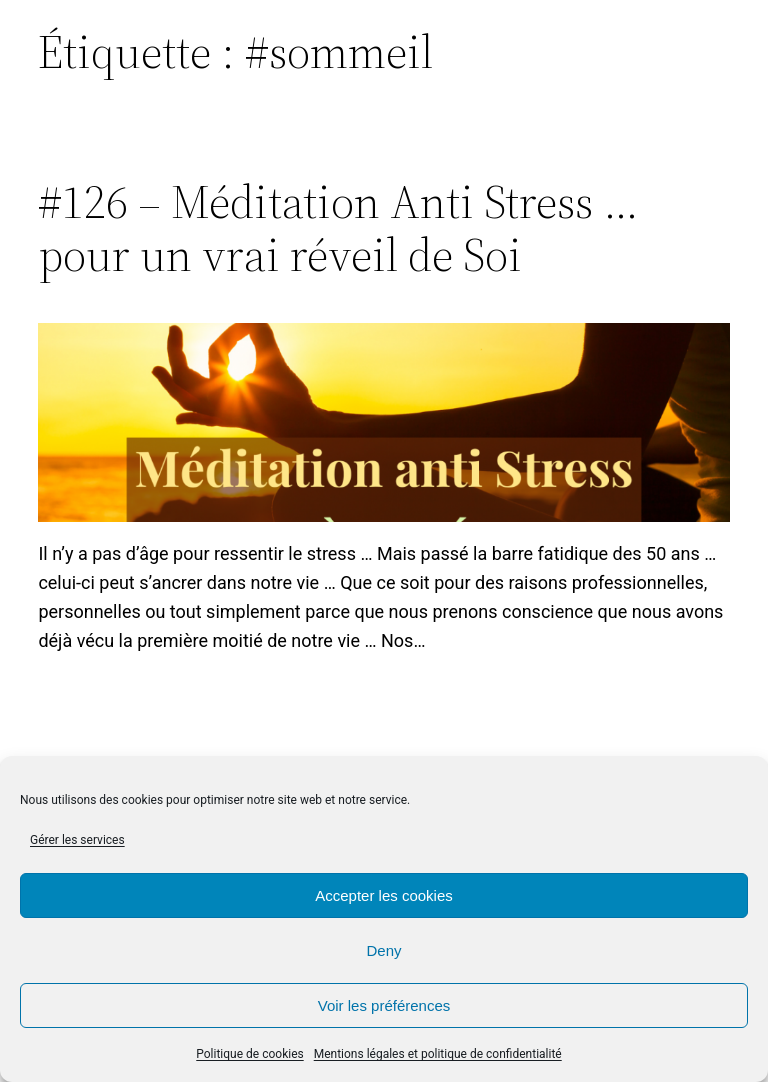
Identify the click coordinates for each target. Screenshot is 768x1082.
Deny (383, 950)
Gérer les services (77, 840)
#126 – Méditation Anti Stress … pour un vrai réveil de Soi (338, 228)
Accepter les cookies (384, 895)
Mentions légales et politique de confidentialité (438, 1054)
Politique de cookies (249, 1054)
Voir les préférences (384, 1005)
